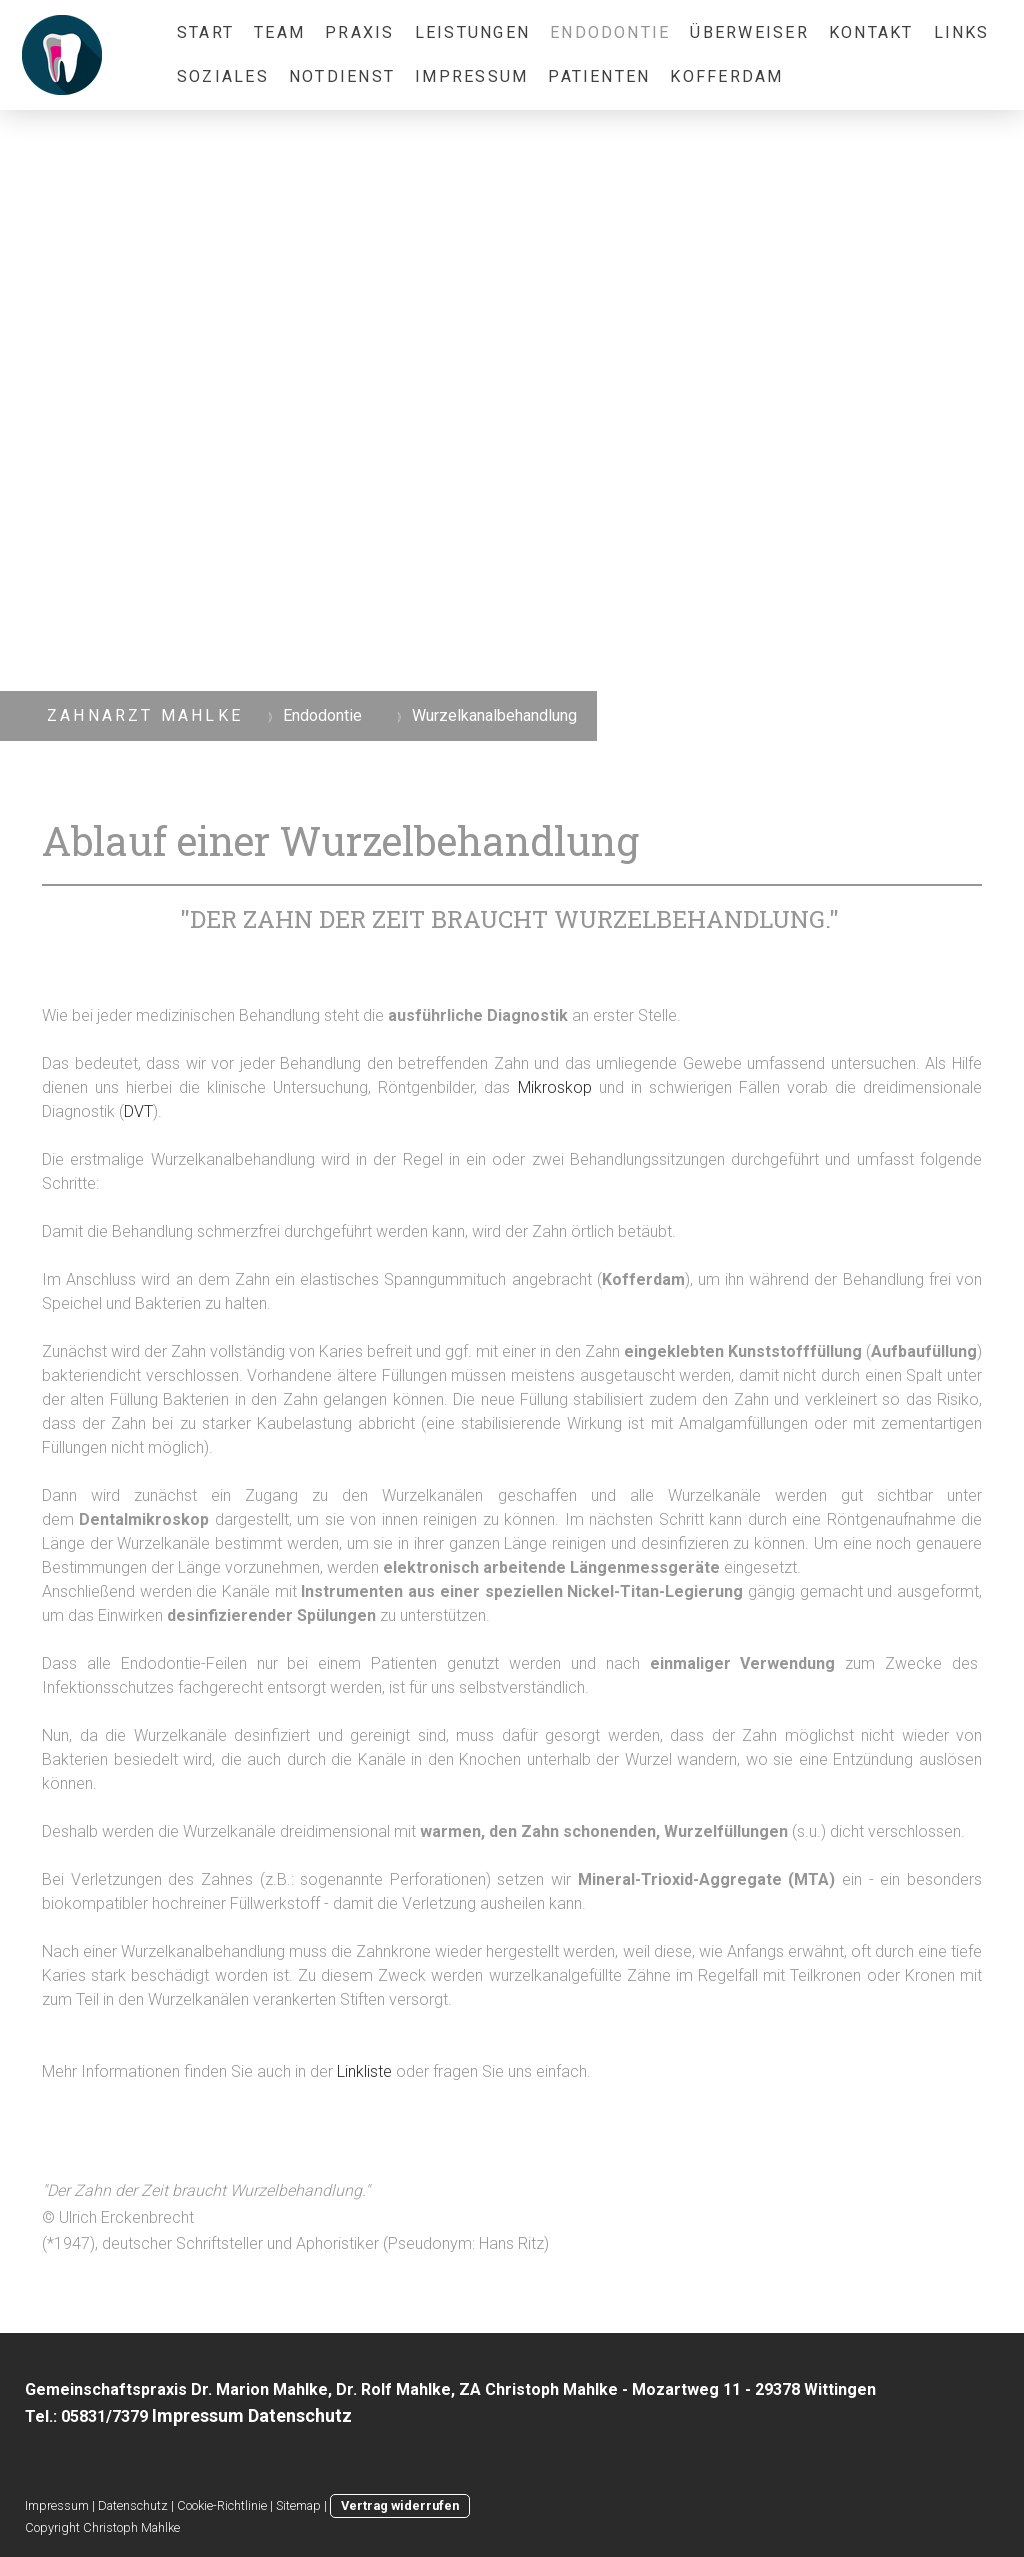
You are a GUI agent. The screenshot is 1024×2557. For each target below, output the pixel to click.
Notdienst (342, 76)
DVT (138, 1111)
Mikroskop (555, 1087)
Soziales (223, 76)
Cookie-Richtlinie (222, 2505)
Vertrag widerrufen (400, 2505)
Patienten (599, 76)
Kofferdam (726, 76)
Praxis (359, 32)
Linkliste (364, 2071)
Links (962, 32)
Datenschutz (133, 2505)
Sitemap (298, 2505)
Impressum (471, 76)
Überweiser (749, 32)
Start (205, 32)
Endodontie (610, 32)
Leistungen (472, 32)
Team (279, 32)
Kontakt (871, 32)
